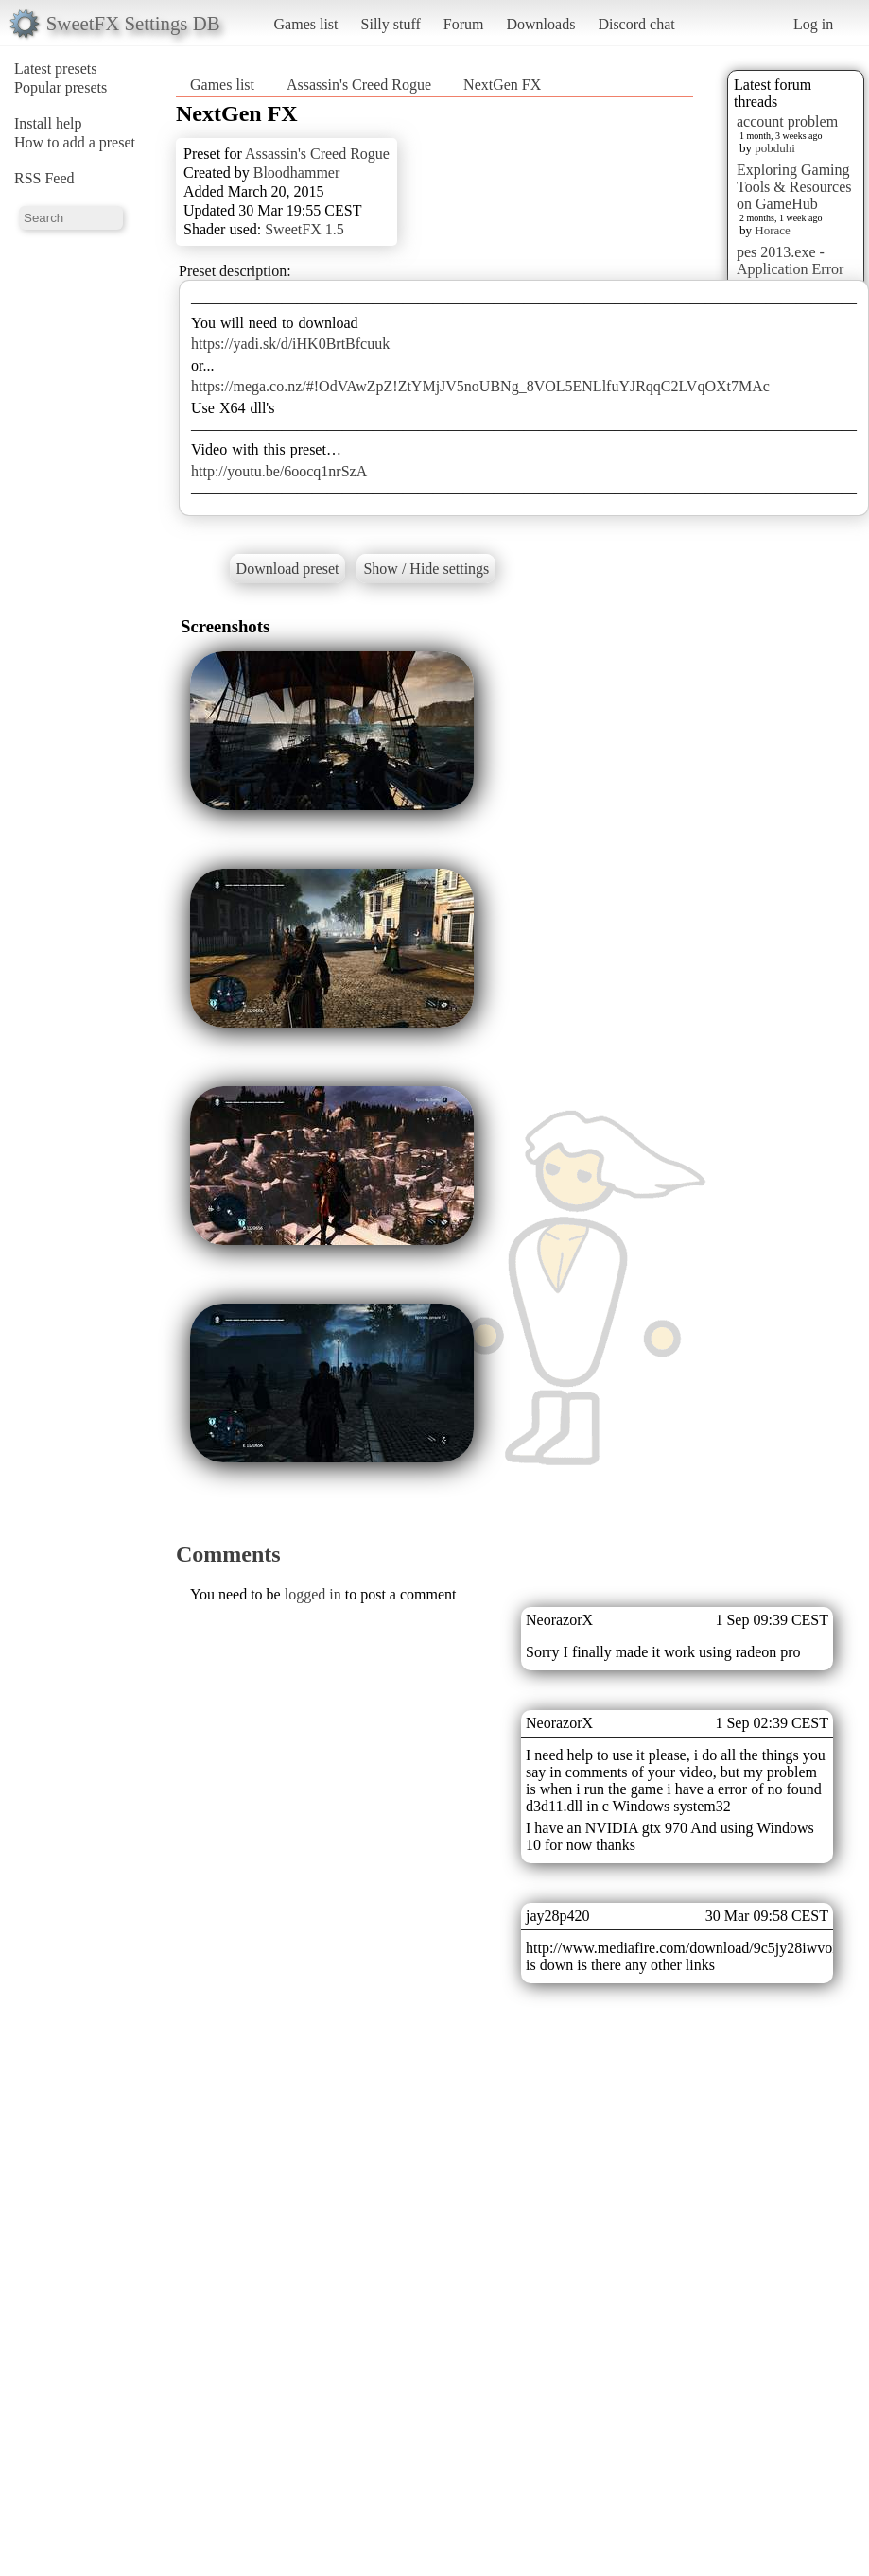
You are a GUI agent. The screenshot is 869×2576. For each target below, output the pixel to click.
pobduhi (775, 148)
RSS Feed (44, 178)
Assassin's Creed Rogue (359, 85)
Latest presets (55, 69)
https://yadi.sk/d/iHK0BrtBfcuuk (290, 344)
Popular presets (60, 87)
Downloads (540, 24)
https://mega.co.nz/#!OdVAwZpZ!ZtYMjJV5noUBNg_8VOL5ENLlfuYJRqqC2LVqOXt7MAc (480, 386)
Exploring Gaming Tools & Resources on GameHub (794, 187)
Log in (813, 24)
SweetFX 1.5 (304, 229)
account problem (787, 121)
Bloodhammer (296, 172)
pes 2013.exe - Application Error (790, 260)
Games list (306, 24)
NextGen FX (502, 85)
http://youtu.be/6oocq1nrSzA (279, 471)
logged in (313, 1594)
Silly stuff (391, 24)
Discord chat (636, 24)
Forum (463, 24)
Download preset (287, 569)
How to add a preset (74, 142)
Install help (48, 123)
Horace (773, 230)
